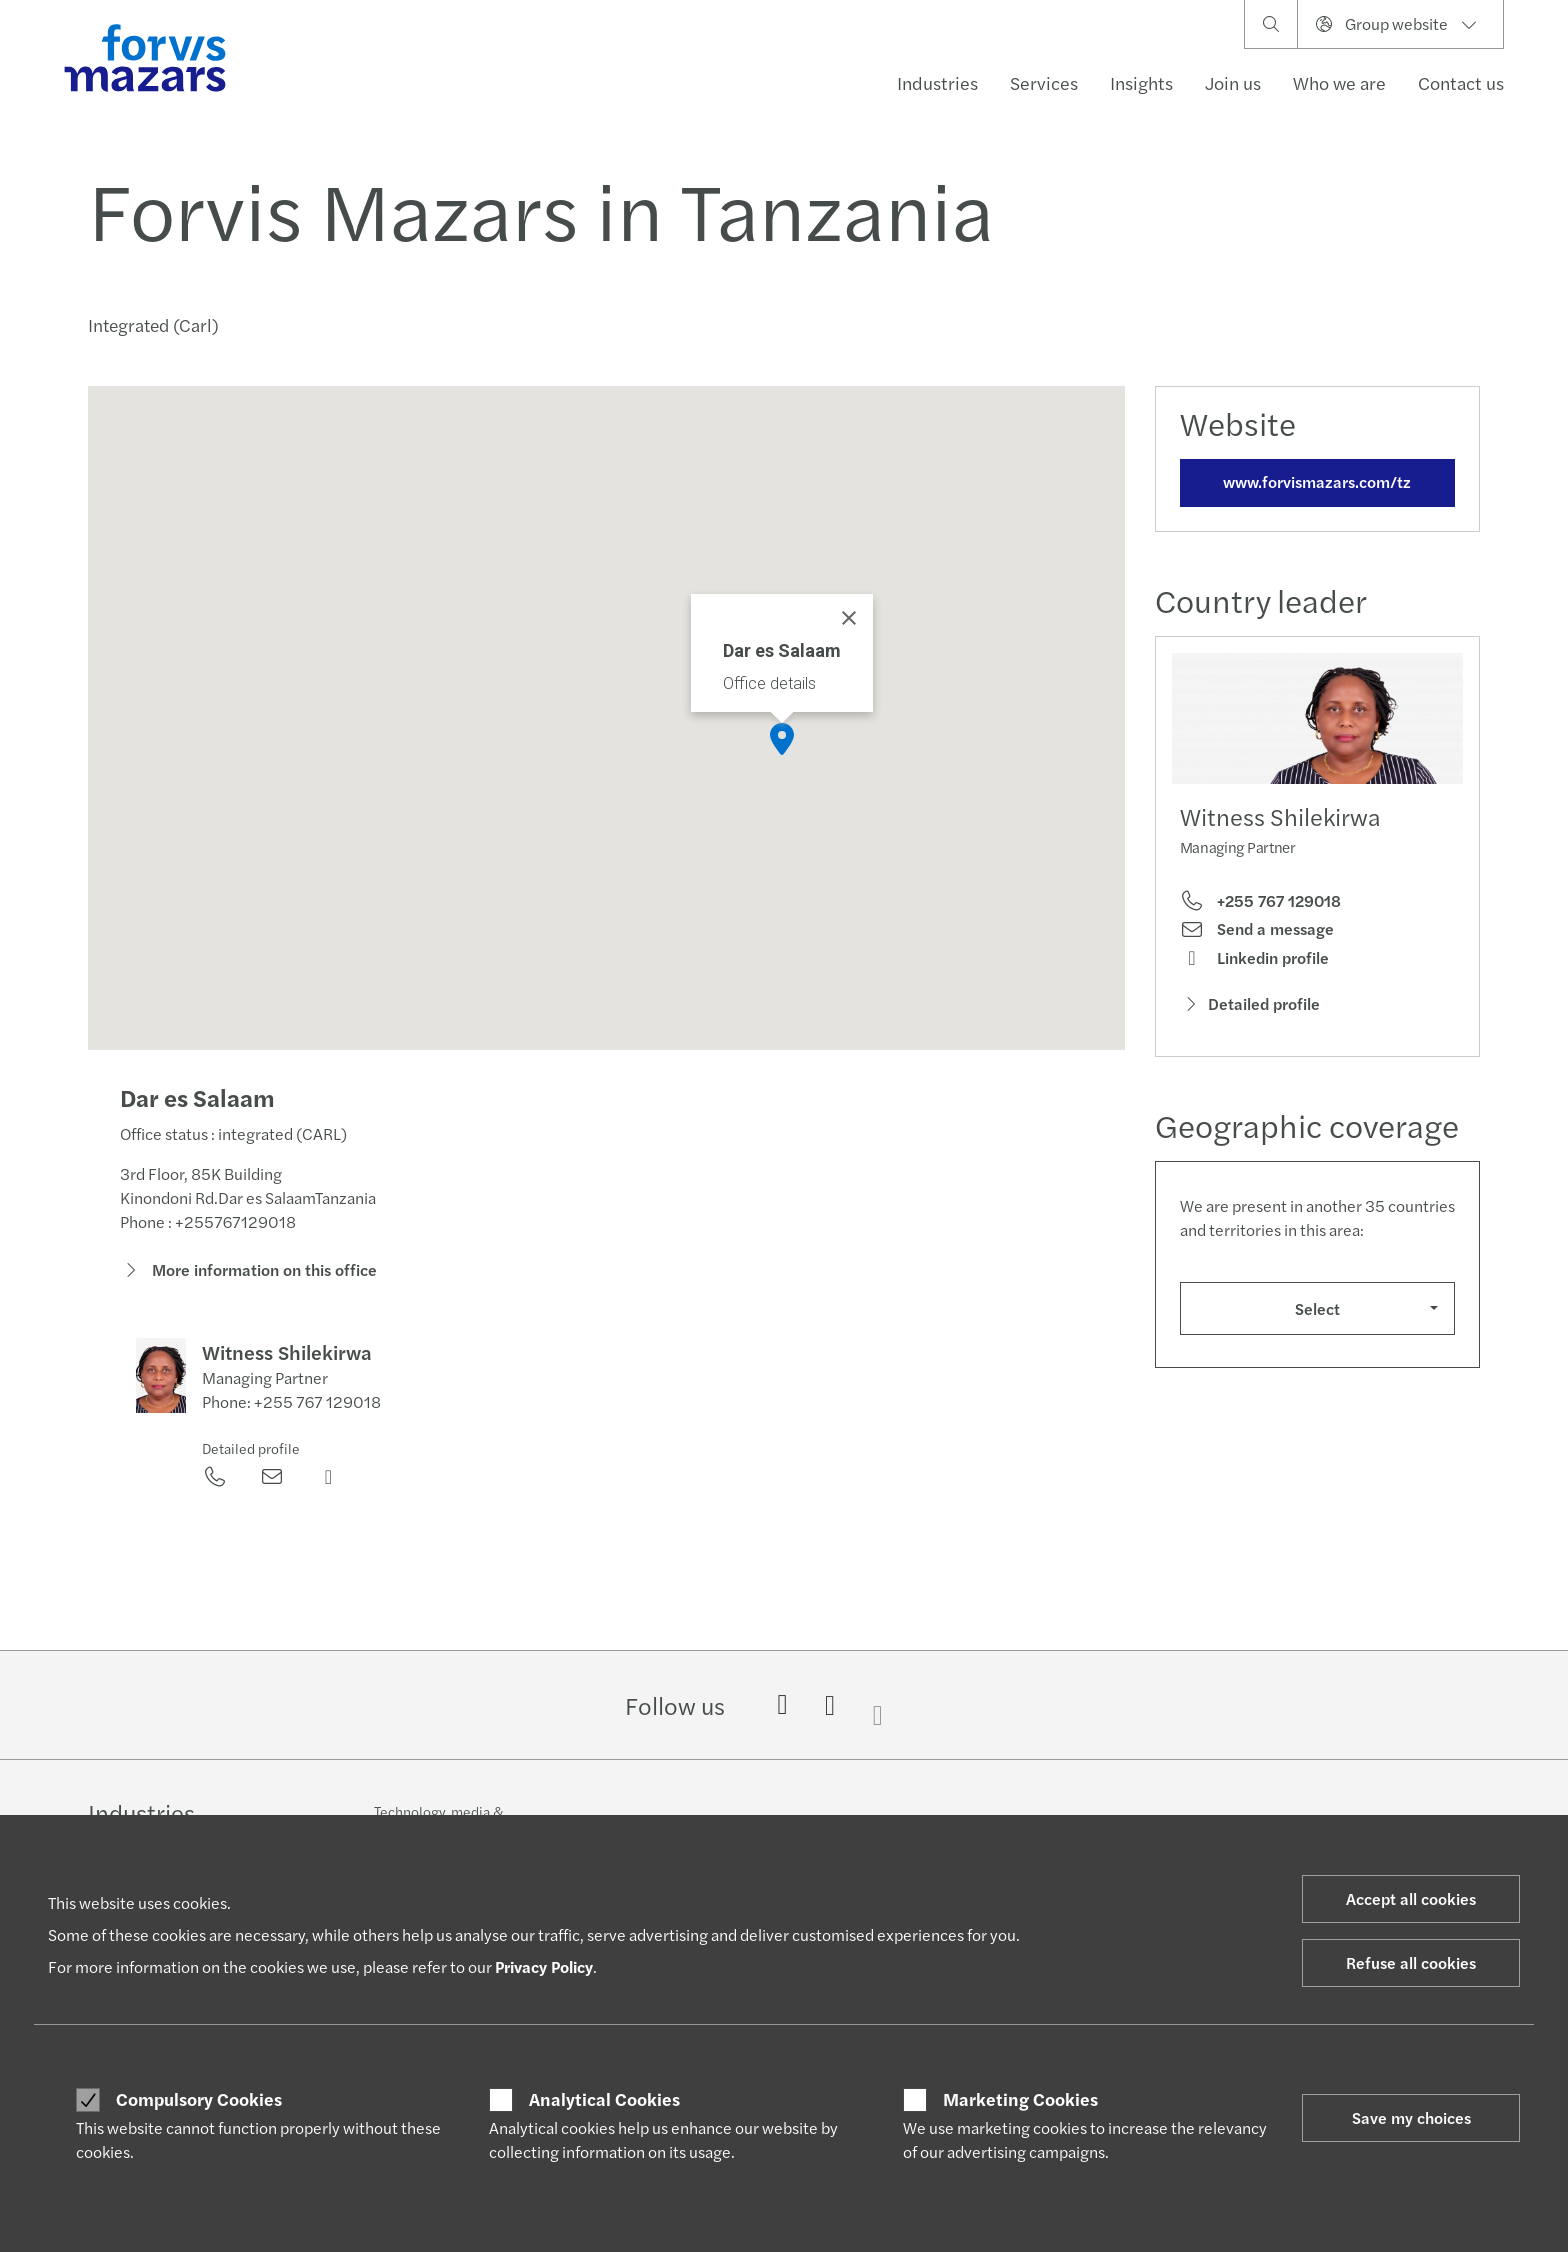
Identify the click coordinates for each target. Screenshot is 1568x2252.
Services (1044, 82)
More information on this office (248, 1273)
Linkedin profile (1254, 958)
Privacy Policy (544, 1966)
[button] (782, 739)
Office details (769, 683)
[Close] (849, 618)
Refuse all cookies (1411, 1962)
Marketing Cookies (1020, 2099)
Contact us (1461, 82)
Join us (1233, 82)
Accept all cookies (1411, 1898)
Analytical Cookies (604, 2099)
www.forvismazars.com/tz (1317, 481)
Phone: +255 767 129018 (291, 1406)
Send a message (1257, 929)
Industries (937, 82)
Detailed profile (251, 1453)
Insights (1141, 82)
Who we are (1339, 82)
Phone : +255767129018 (208, 1225)
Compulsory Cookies (199, 2099)
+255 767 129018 (1260, 901)
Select (1317, 1308)
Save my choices (1411, 2117)
